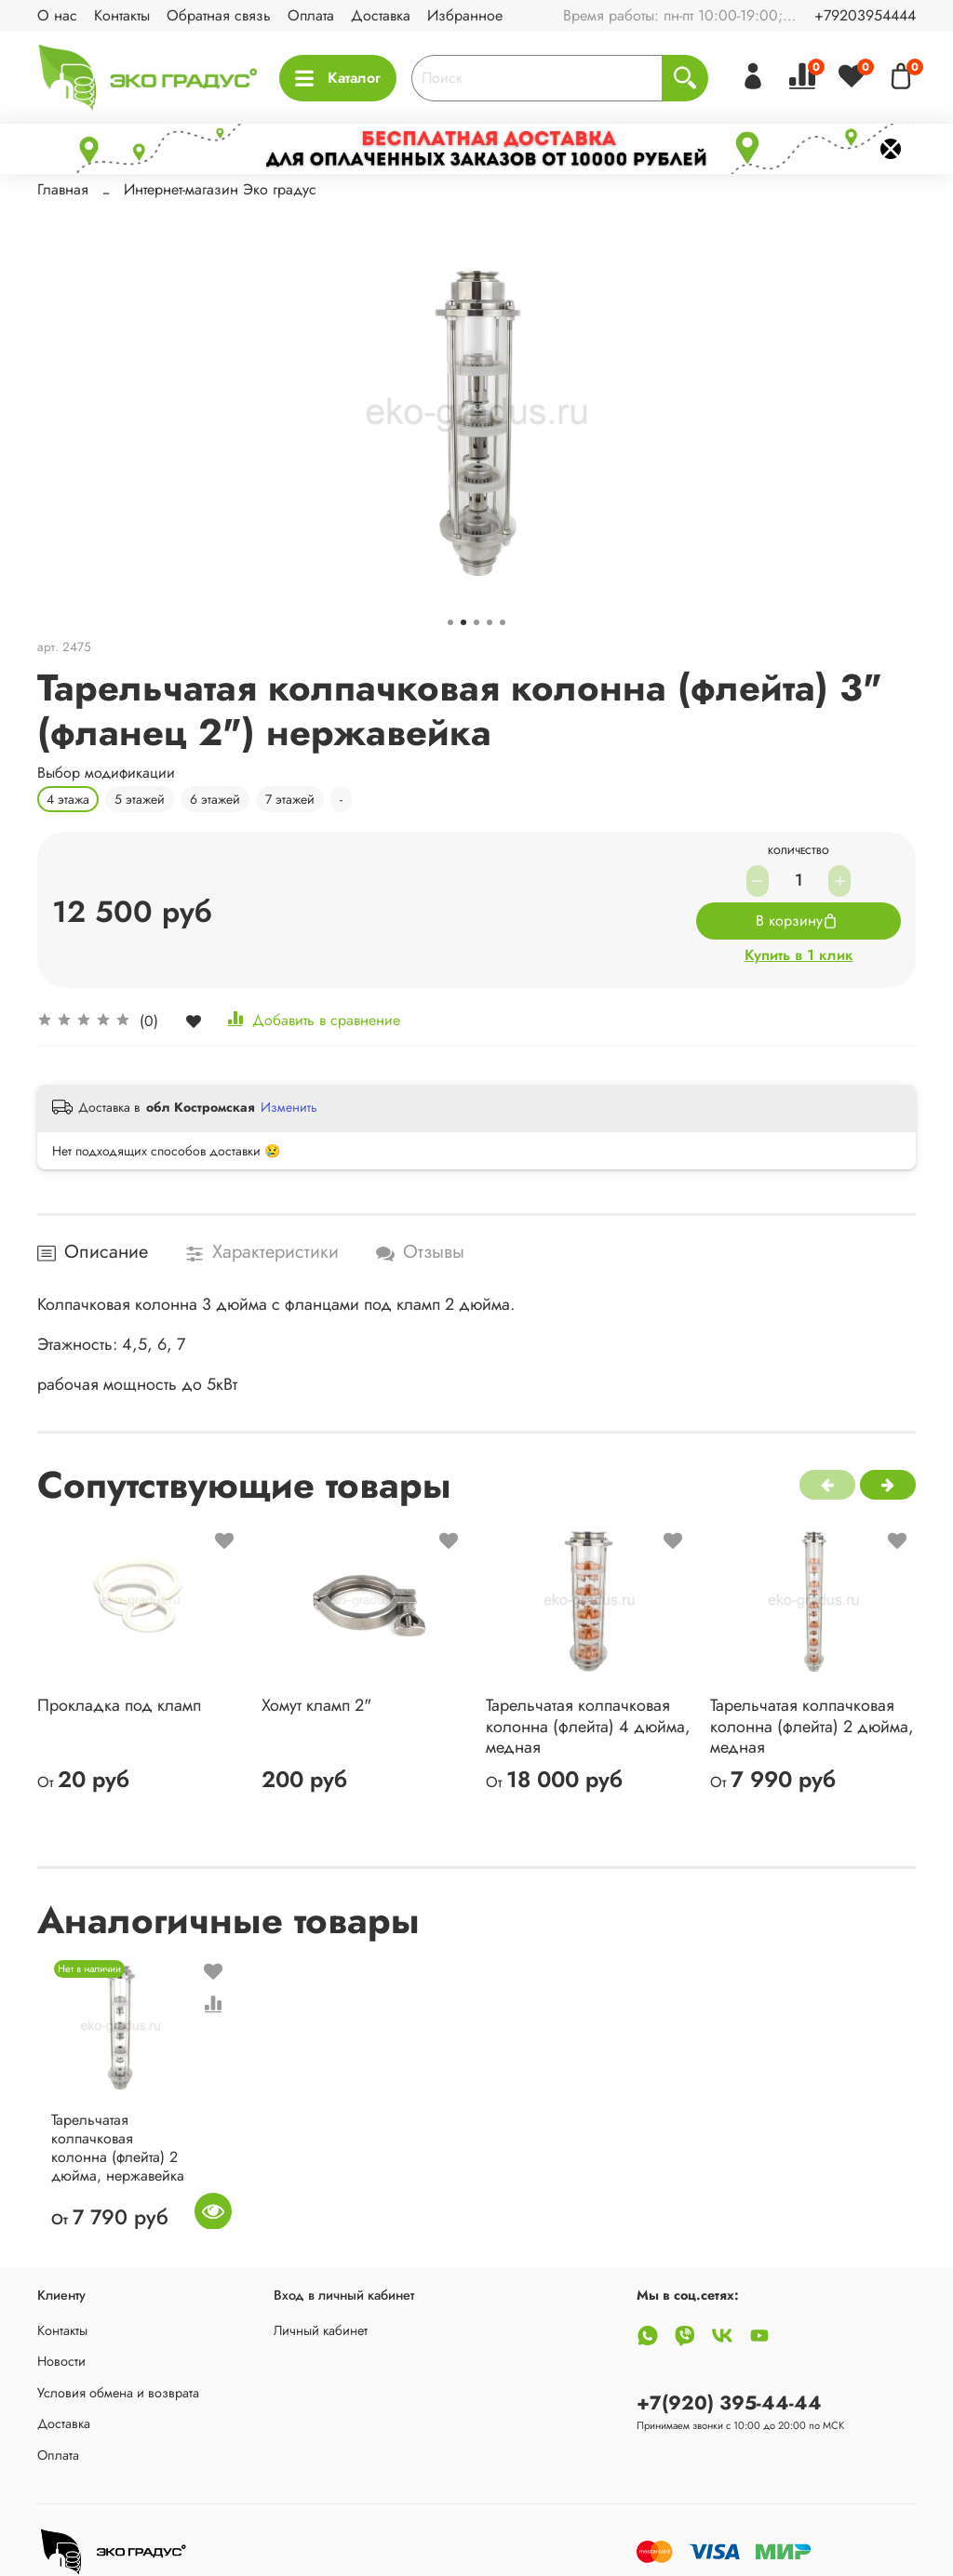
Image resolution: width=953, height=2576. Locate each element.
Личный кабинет (321, 2330)
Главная (62, 189)
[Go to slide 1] (450, 622)
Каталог (338, 77)
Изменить (289, 1107)
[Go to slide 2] (463, 622)
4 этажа (68, 799)
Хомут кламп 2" (316, 1705)
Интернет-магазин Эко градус (220, 189)
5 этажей (139, 799)
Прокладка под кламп (119, 1705)
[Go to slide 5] (502, 622)
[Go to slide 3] (476, 622)
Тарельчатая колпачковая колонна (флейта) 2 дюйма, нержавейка (108, 2165)
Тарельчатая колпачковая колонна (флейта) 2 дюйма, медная (812, 1726)
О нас (57, 15)
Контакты (122, 15)
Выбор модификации (106, 772)
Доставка (380, 15)
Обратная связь (219, 15)
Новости (61, 2362)
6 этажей (215, 799)
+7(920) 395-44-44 (729, 2403)
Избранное (465, 15)
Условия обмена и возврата (118, 2392)
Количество (798, 852)
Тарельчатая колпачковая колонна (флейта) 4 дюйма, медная (588, 1726)
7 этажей (290, 799)
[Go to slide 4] (489, 622)
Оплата (311, 15)
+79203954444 (865, 15)
